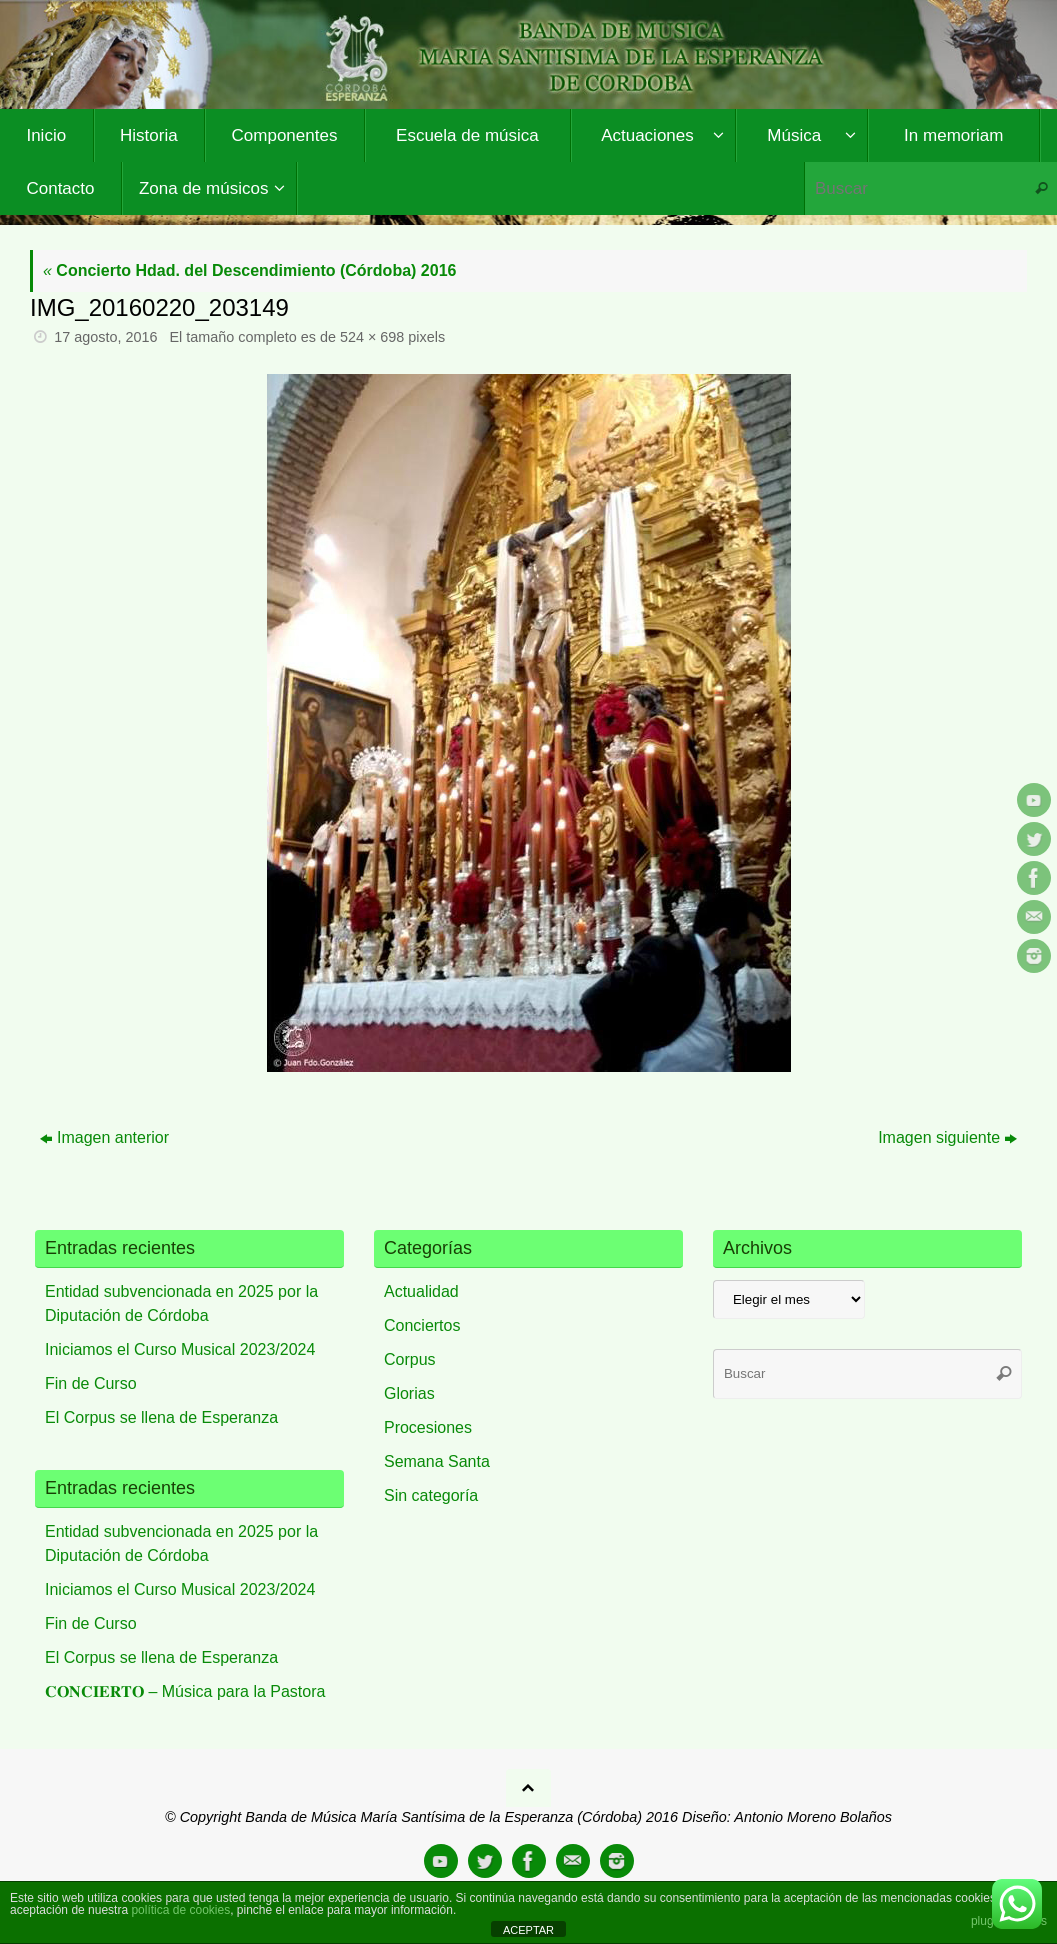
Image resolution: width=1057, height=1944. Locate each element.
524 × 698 (372, 337)
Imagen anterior (104, 1137)
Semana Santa (437, 1461)
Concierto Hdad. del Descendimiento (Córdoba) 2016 (249, 270)
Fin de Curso (91, 1383)
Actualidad (421, 1291)
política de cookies (180, 1910)
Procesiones (428, 1427)
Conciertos (422, 1325)
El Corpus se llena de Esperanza (161, 1417)
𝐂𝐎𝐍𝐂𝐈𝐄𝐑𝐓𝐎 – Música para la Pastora (185, 1691)
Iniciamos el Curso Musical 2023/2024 (180, 1349)
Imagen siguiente (947, 1137)
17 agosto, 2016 (105, 337)
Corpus (410, 1359)
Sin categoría (431, 1495)
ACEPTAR (528, 1930)
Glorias (409, 1393)
